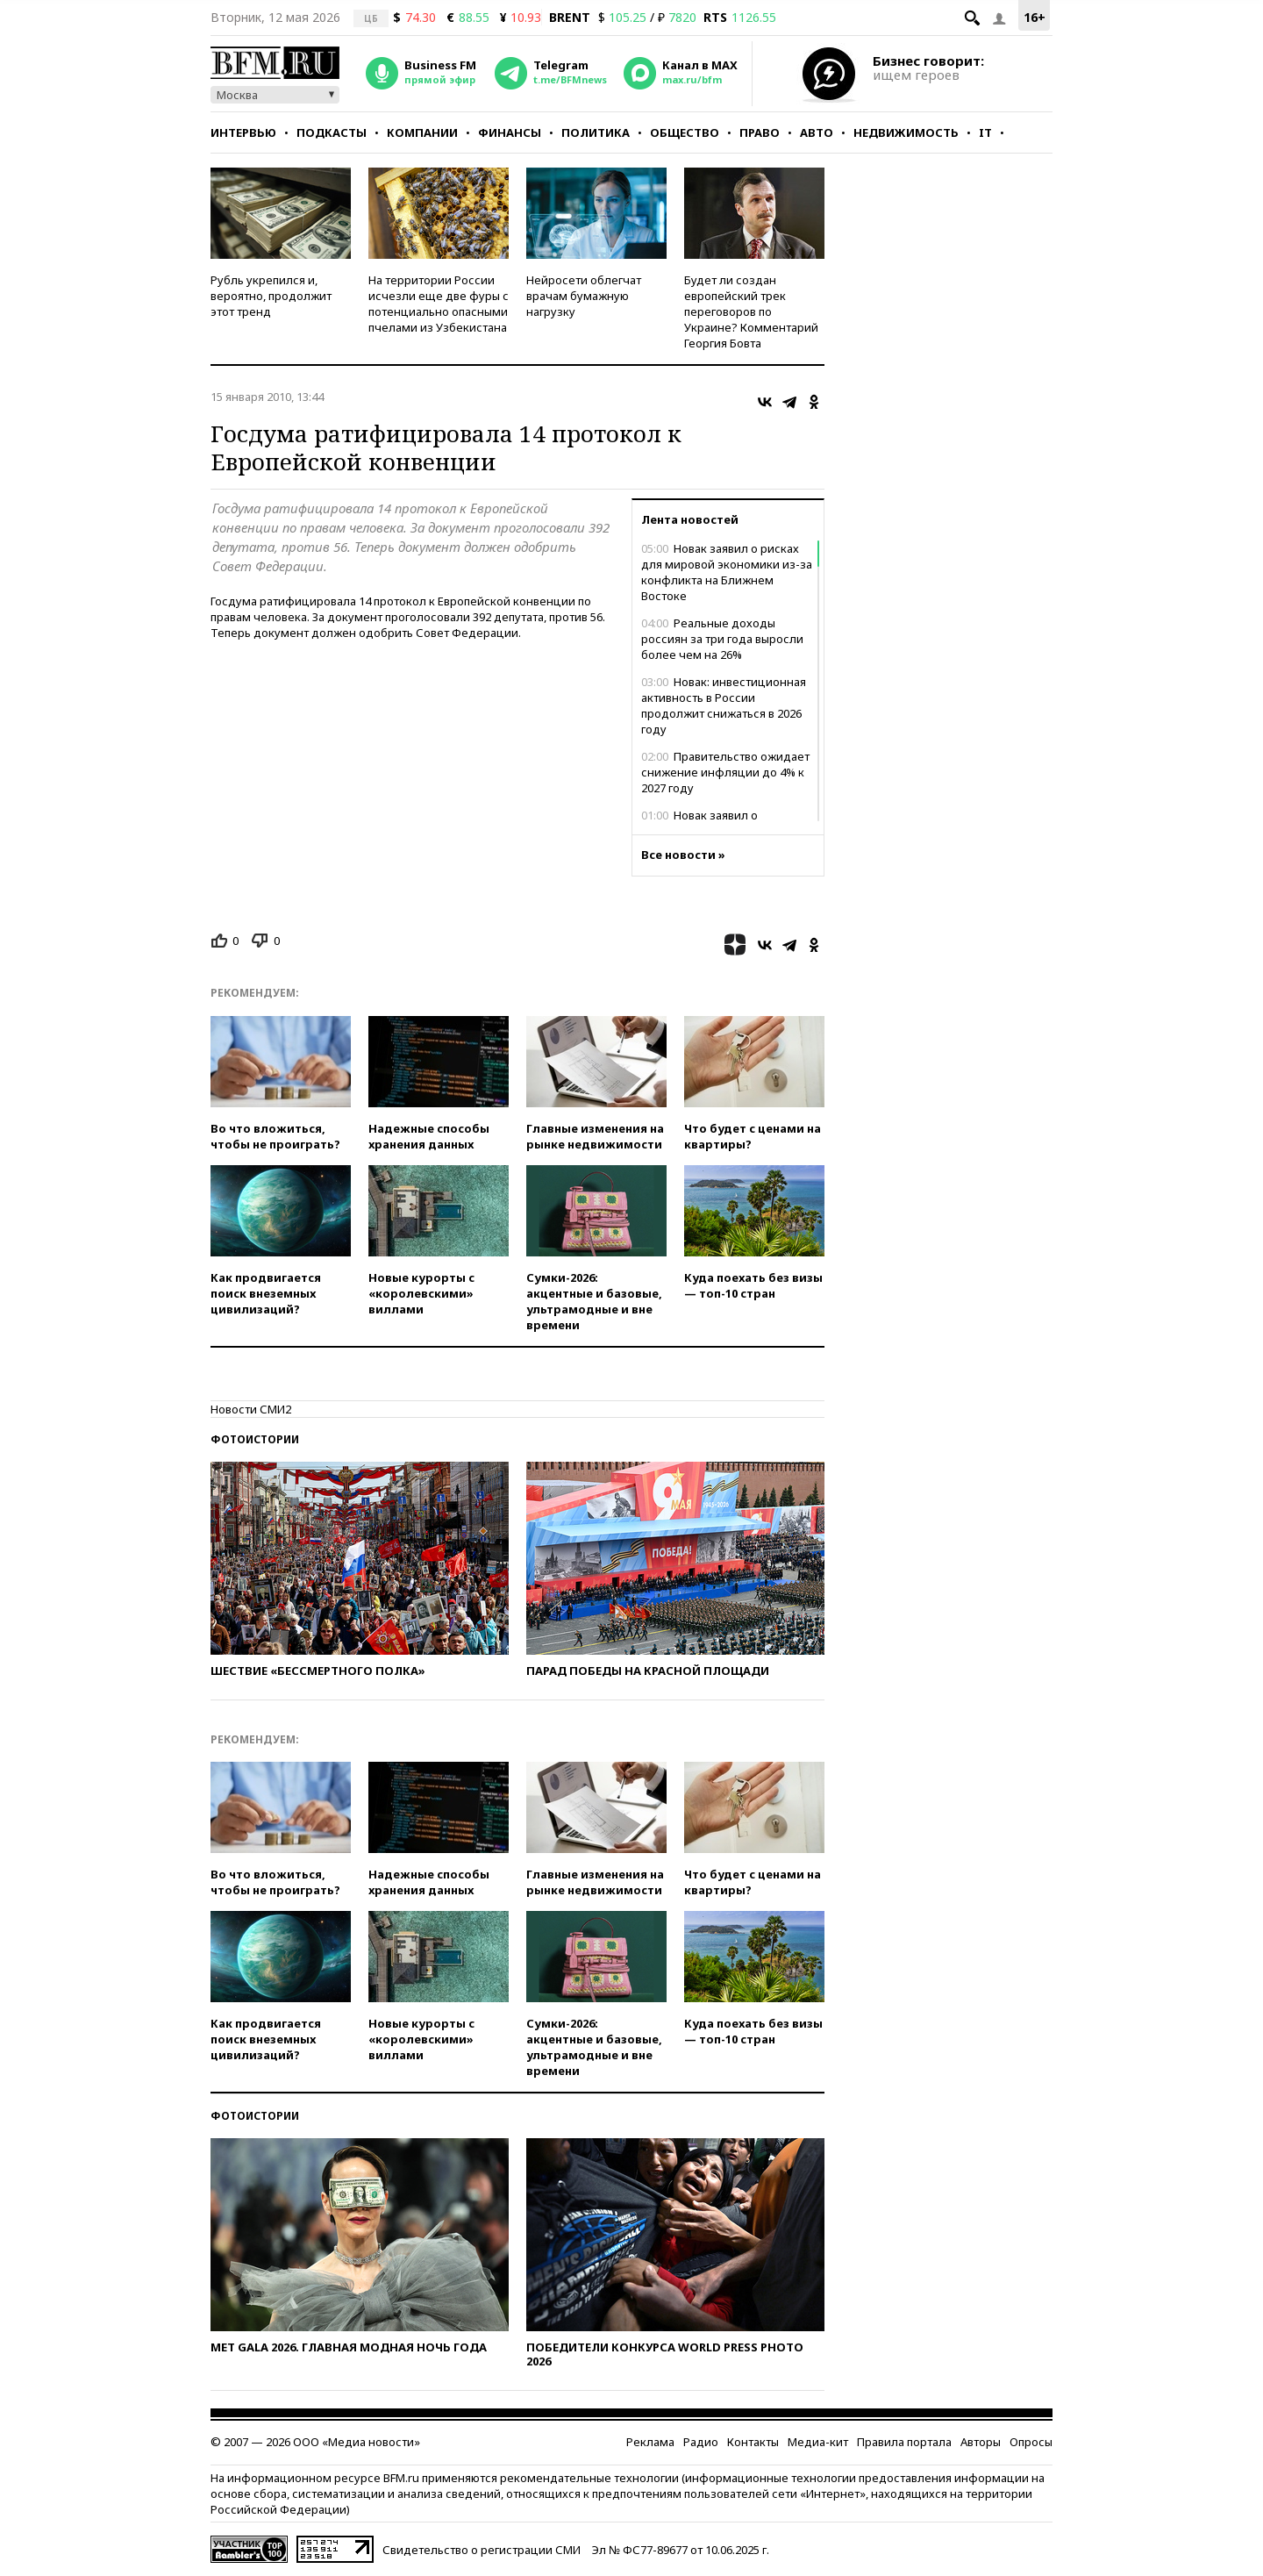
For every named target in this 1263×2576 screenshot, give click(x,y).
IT (985, 132)
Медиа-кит (818, 2442)
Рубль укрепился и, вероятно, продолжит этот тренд (271, 295)
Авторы (980, 2442)
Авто (816, 132)
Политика (595, 132)
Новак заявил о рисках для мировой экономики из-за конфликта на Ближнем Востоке (726, 572)
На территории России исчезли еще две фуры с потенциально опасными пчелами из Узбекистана (438, 303)
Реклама (650, 2442)
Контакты (753, 2442)
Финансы (509, 132)
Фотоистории (254, 1439)
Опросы (1031, 2442)
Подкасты (331, 132)
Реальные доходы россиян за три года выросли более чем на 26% (722, 638)
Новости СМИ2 (250, 1409)
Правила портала (904, 2442)
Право (759, 132)
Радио (700, 2442)
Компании (422, 132)
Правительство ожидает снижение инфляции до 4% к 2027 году (725, 772)
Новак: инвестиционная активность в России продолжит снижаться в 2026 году (723, 705)
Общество (684, 132)
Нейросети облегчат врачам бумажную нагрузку (583, 295)
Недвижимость (906, 132)
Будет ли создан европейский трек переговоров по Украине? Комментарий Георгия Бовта (751, 311)
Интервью (243, 132)
